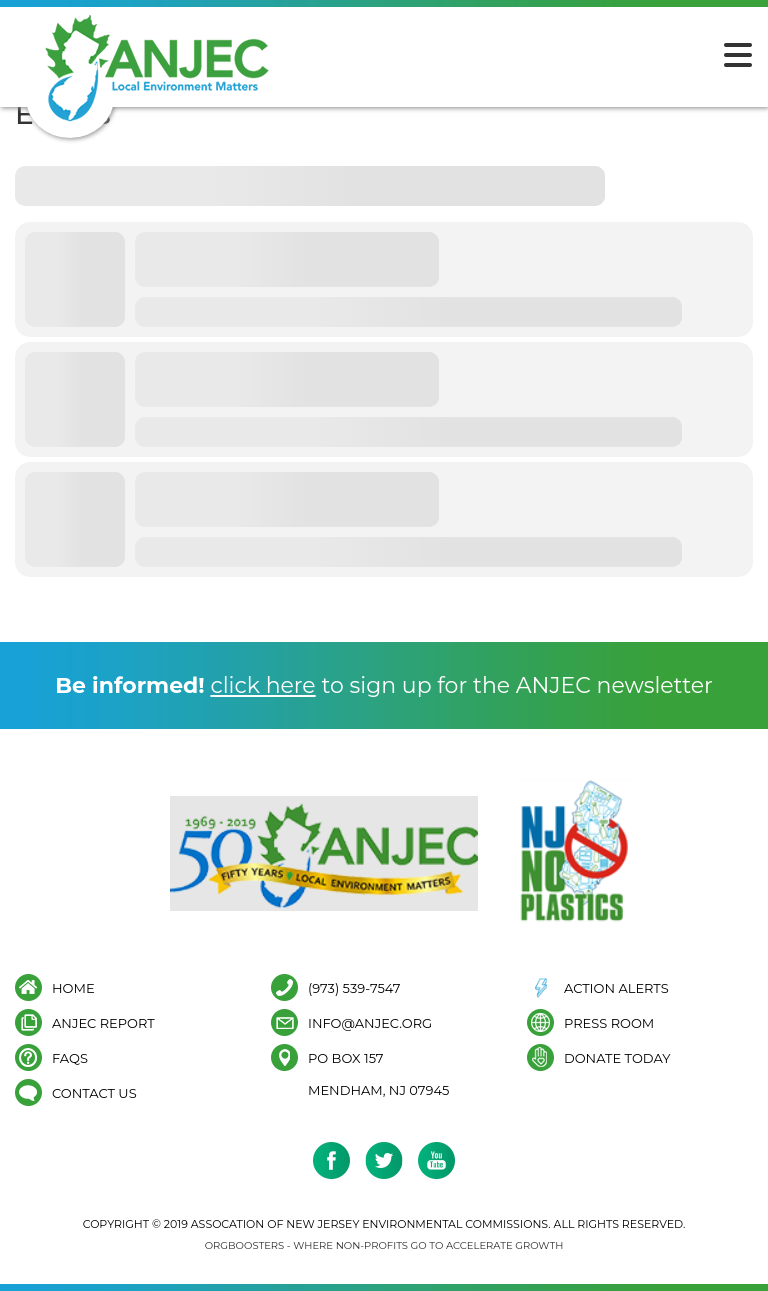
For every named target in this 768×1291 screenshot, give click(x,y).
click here (262, 685)
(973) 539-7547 (354, 987)
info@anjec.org (370, 1022)
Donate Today (617, 1057)
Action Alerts (616, 987)
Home (73, 987)
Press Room (609, 1022)
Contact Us (94, 1092)
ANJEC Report (103, 1022)
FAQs (70, 1057)
